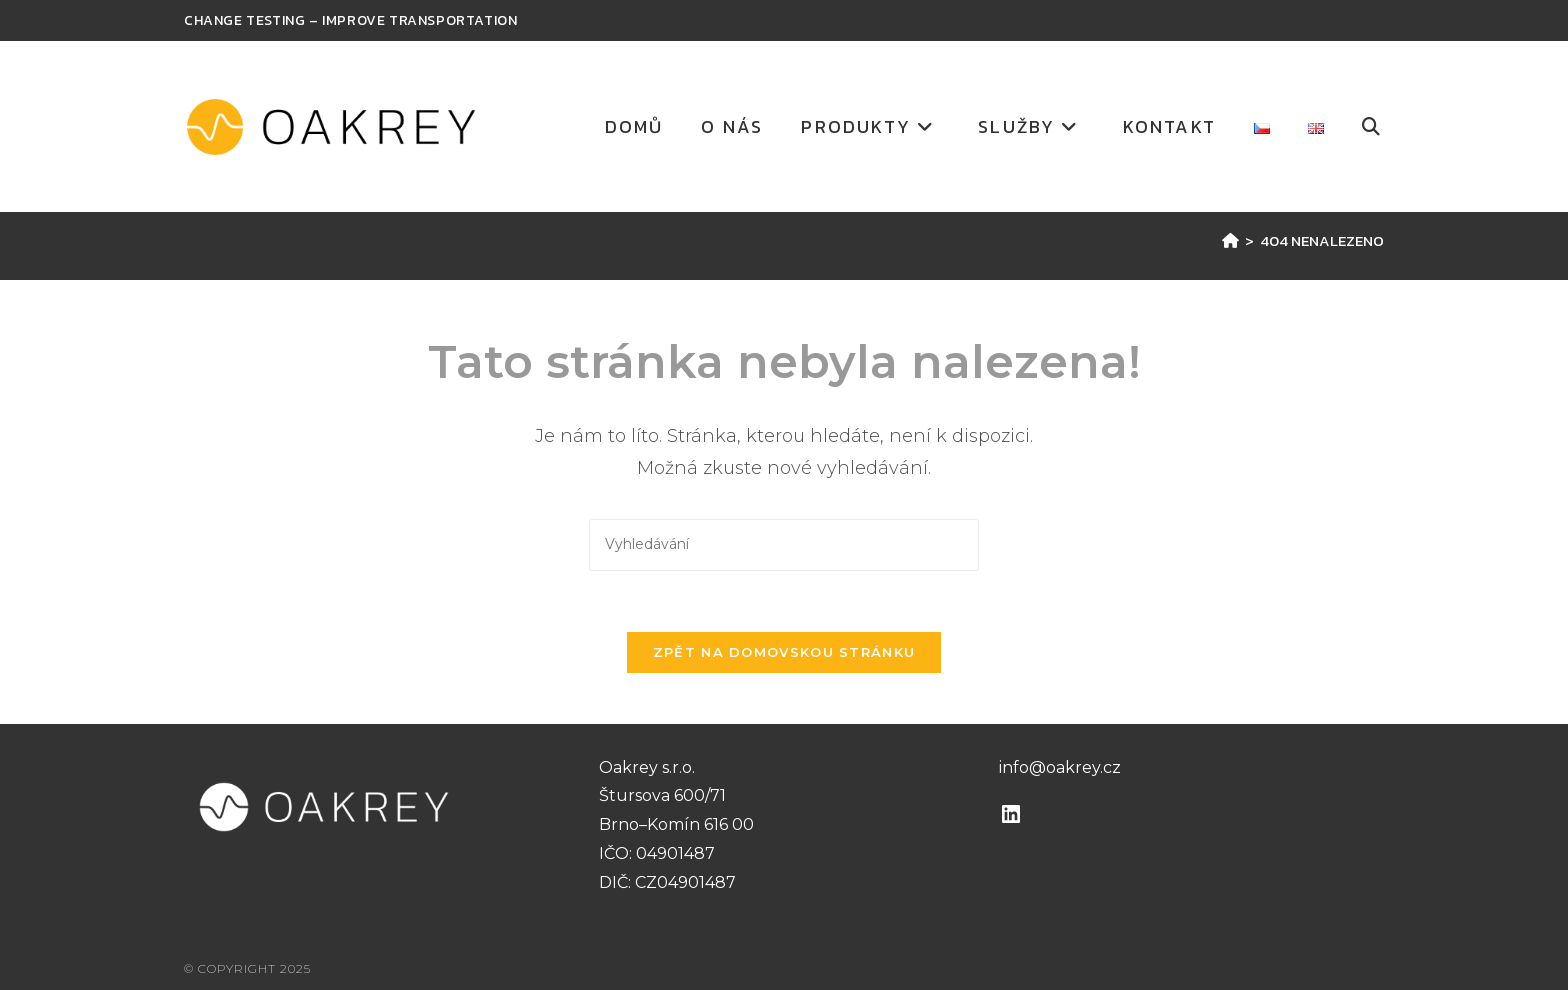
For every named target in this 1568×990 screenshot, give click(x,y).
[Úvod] (1230, 240)
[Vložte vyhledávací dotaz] (784, 544)
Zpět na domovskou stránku (784, 652)
